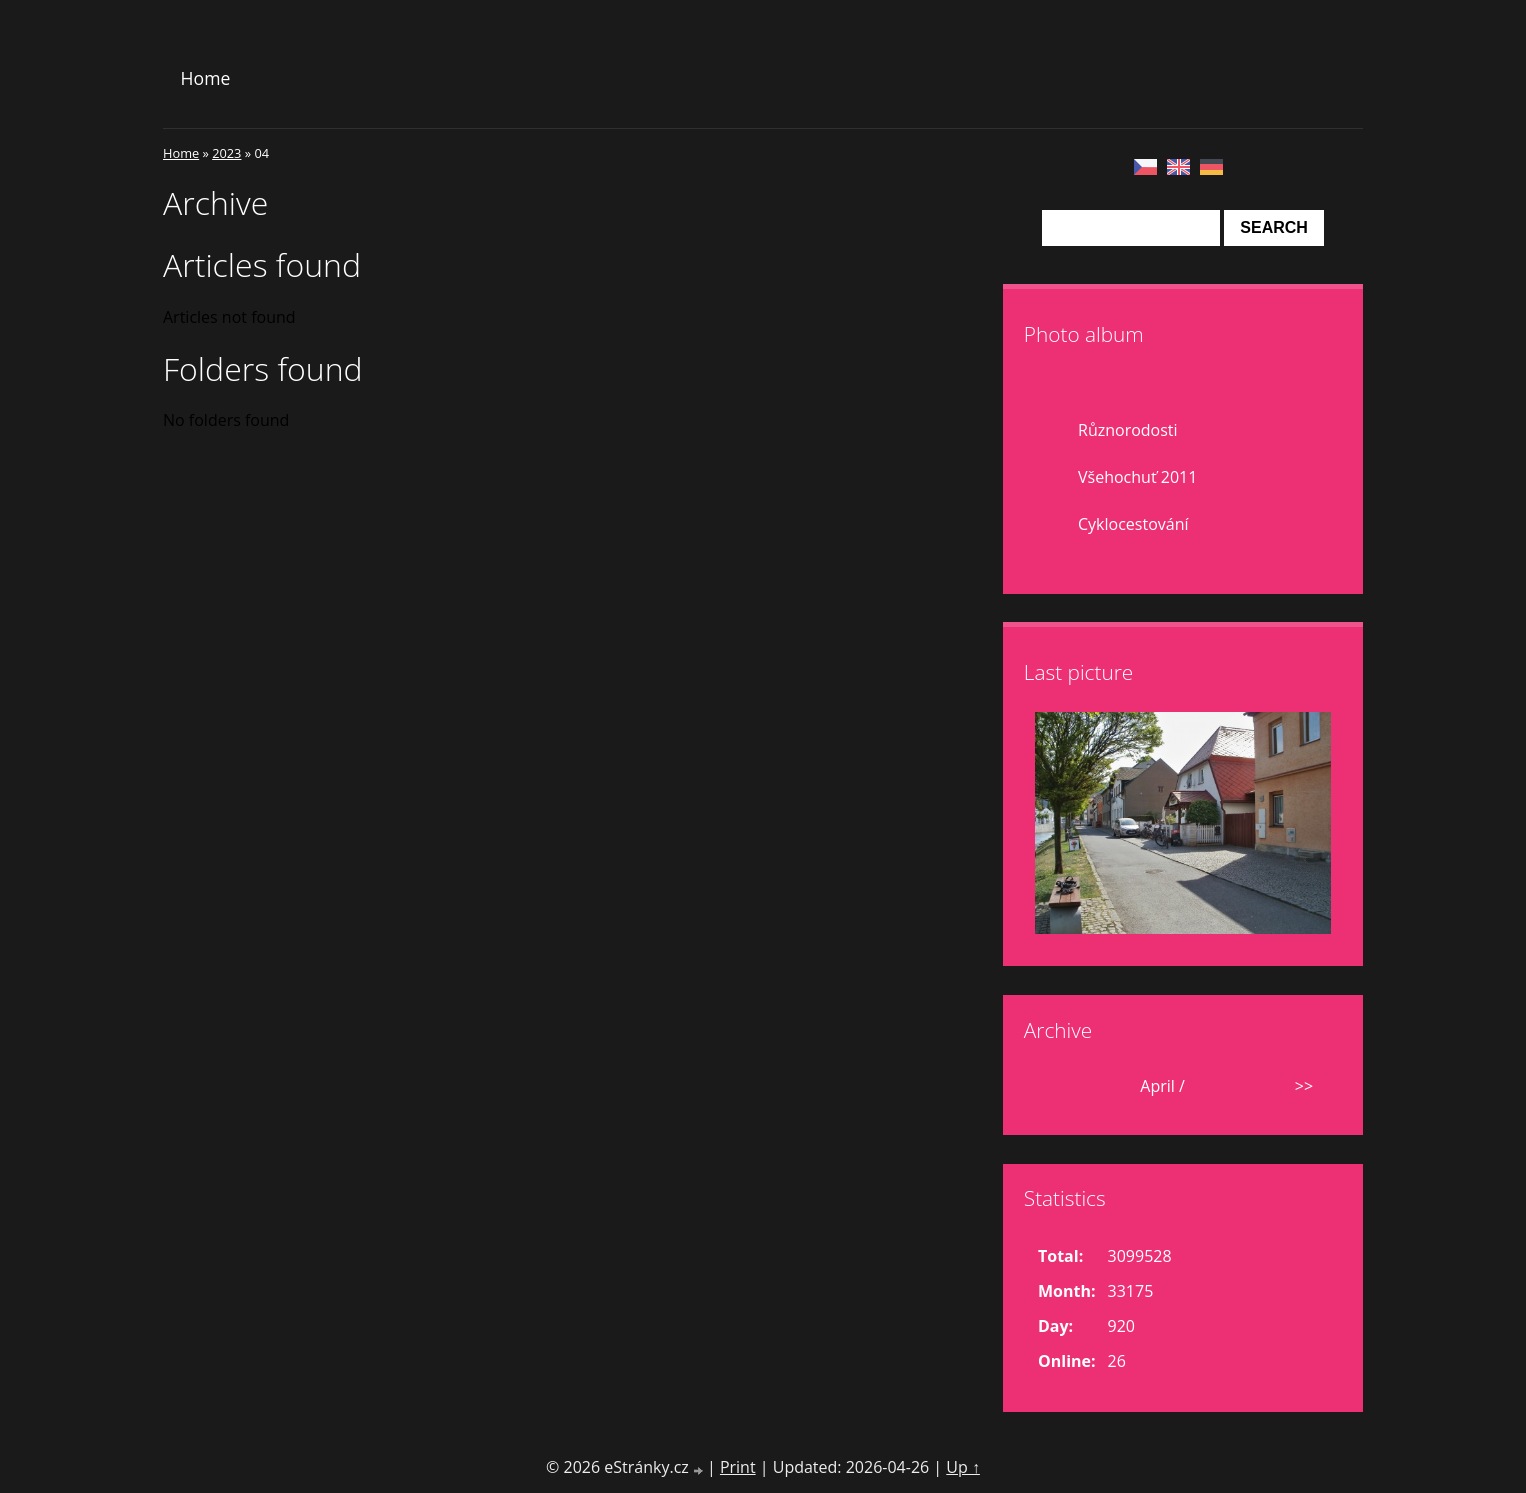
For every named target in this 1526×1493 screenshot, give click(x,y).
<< (1062, 1086)
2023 (226, 153)
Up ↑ (963, 1467)
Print (738, 1467)
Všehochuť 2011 (1137, 477)
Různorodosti (1128, 430)
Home (206, 78)
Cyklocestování (1133, 524)
